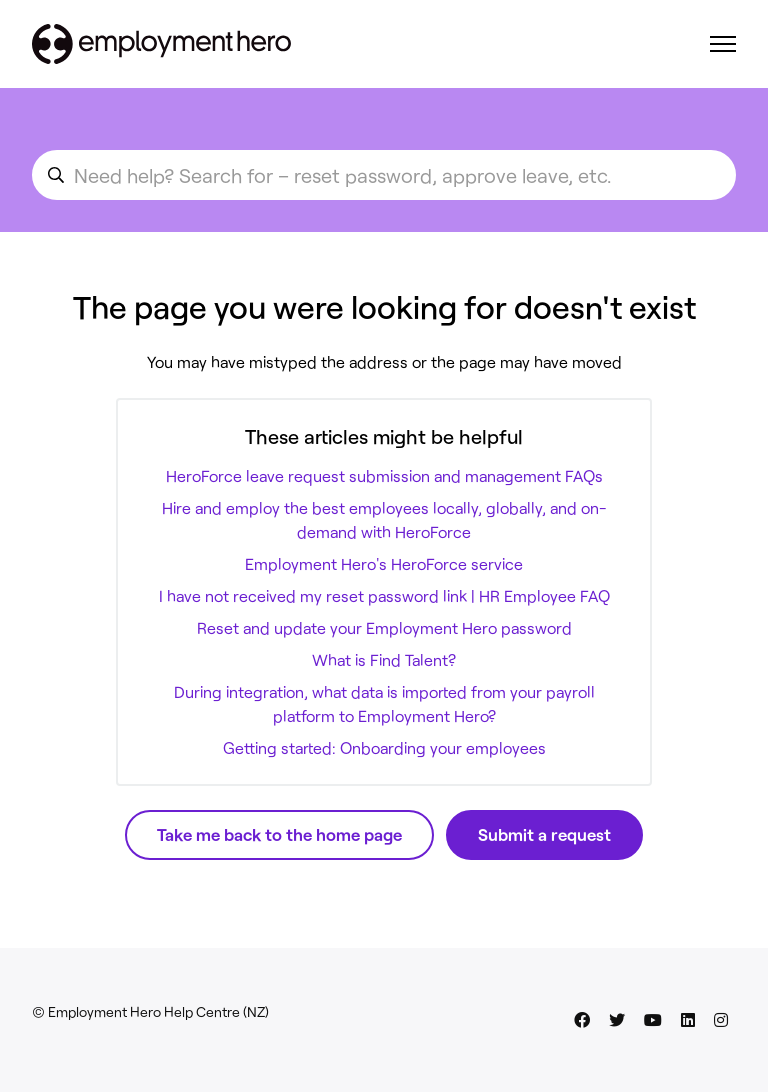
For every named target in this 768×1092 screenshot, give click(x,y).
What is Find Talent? (384, 659)
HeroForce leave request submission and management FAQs (384, 475)
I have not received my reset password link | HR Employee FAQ (384, 595)
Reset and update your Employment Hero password (384, 627)
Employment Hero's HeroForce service (384, 563)
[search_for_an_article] (384, 175)
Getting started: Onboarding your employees (384, 747)
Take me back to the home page (279, 834)
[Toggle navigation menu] (723, 44)
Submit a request (544, 834)
